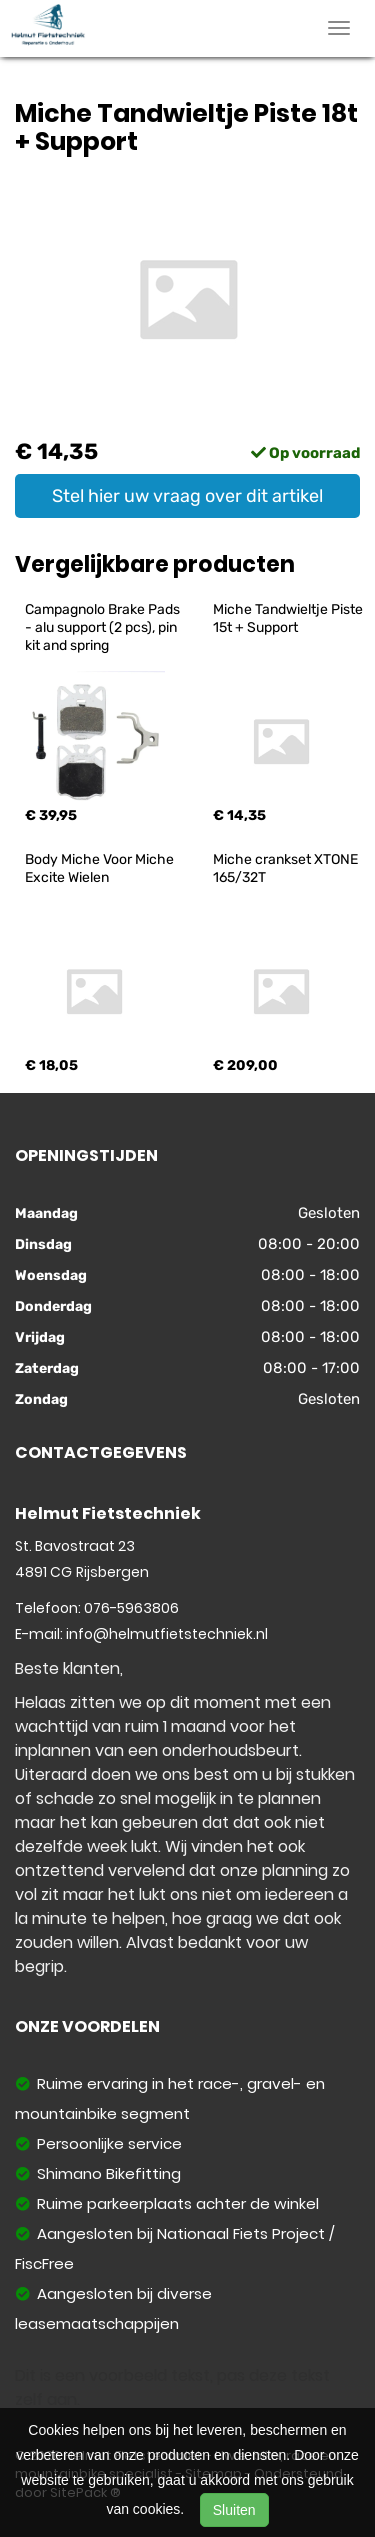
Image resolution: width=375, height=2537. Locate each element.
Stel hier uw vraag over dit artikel (187, 496)
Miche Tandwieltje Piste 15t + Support (289, 618)
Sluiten (234, 2510)
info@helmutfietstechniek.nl (167, 1634)
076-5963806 (131, 1608)
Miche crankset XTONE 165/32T (287, 868)
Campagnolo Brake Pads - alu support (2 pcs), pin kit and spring (104, 627)
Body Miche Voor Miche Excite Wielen (101, 868)
